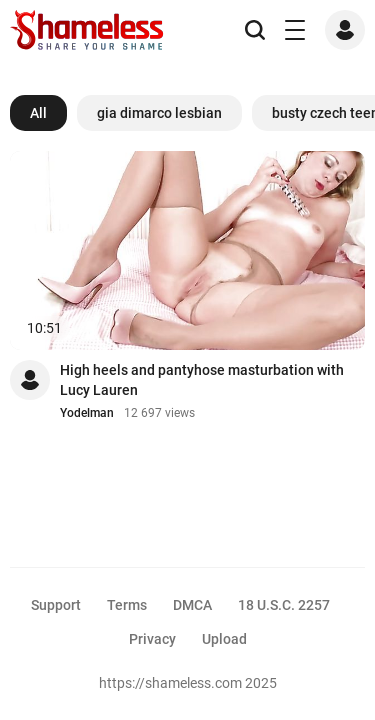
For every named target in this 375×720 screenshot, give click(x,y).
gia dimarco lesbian (159, 113)
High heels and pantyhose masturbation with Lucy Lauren (202, 380)
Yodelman (87, 413)
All (38, 113)
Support (56, 605)
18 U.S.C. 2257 (284, 605)
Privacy (152, 639)
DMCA (192, 605)
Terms (127, 605)
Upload (224, 639)
